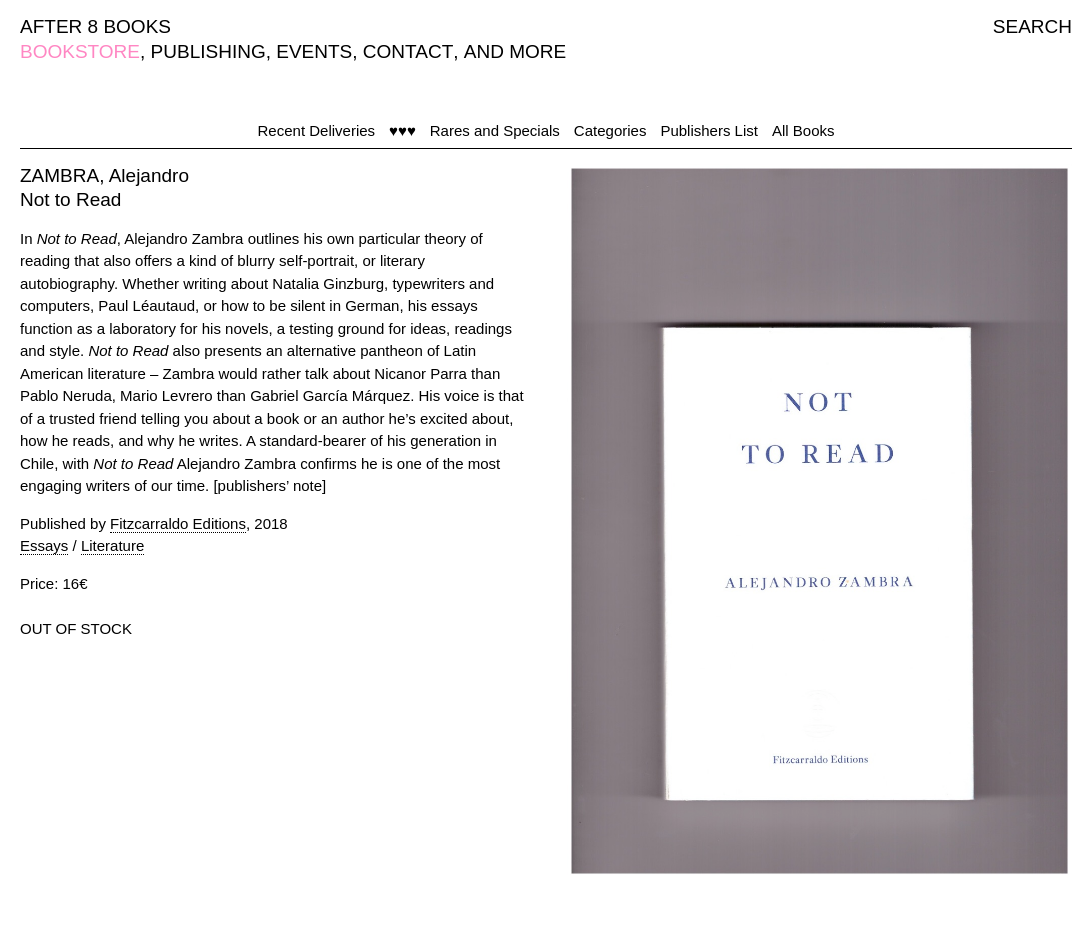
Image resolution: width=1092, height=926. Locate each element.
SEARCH (1032, 26)
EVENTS (314, 51)
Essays (44, 545)
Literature (112, 545)
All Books (803, 130)
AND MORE (515, 51)
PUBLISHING (208, 51)
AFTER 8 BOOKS (95, 26)
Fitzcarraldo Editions (178, 523)
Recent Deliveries (317, 130)
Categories (610, 130)
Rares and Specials (495, 130)
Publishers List (709, 130)
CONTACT (408, 51)
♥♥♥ (402, 130)
